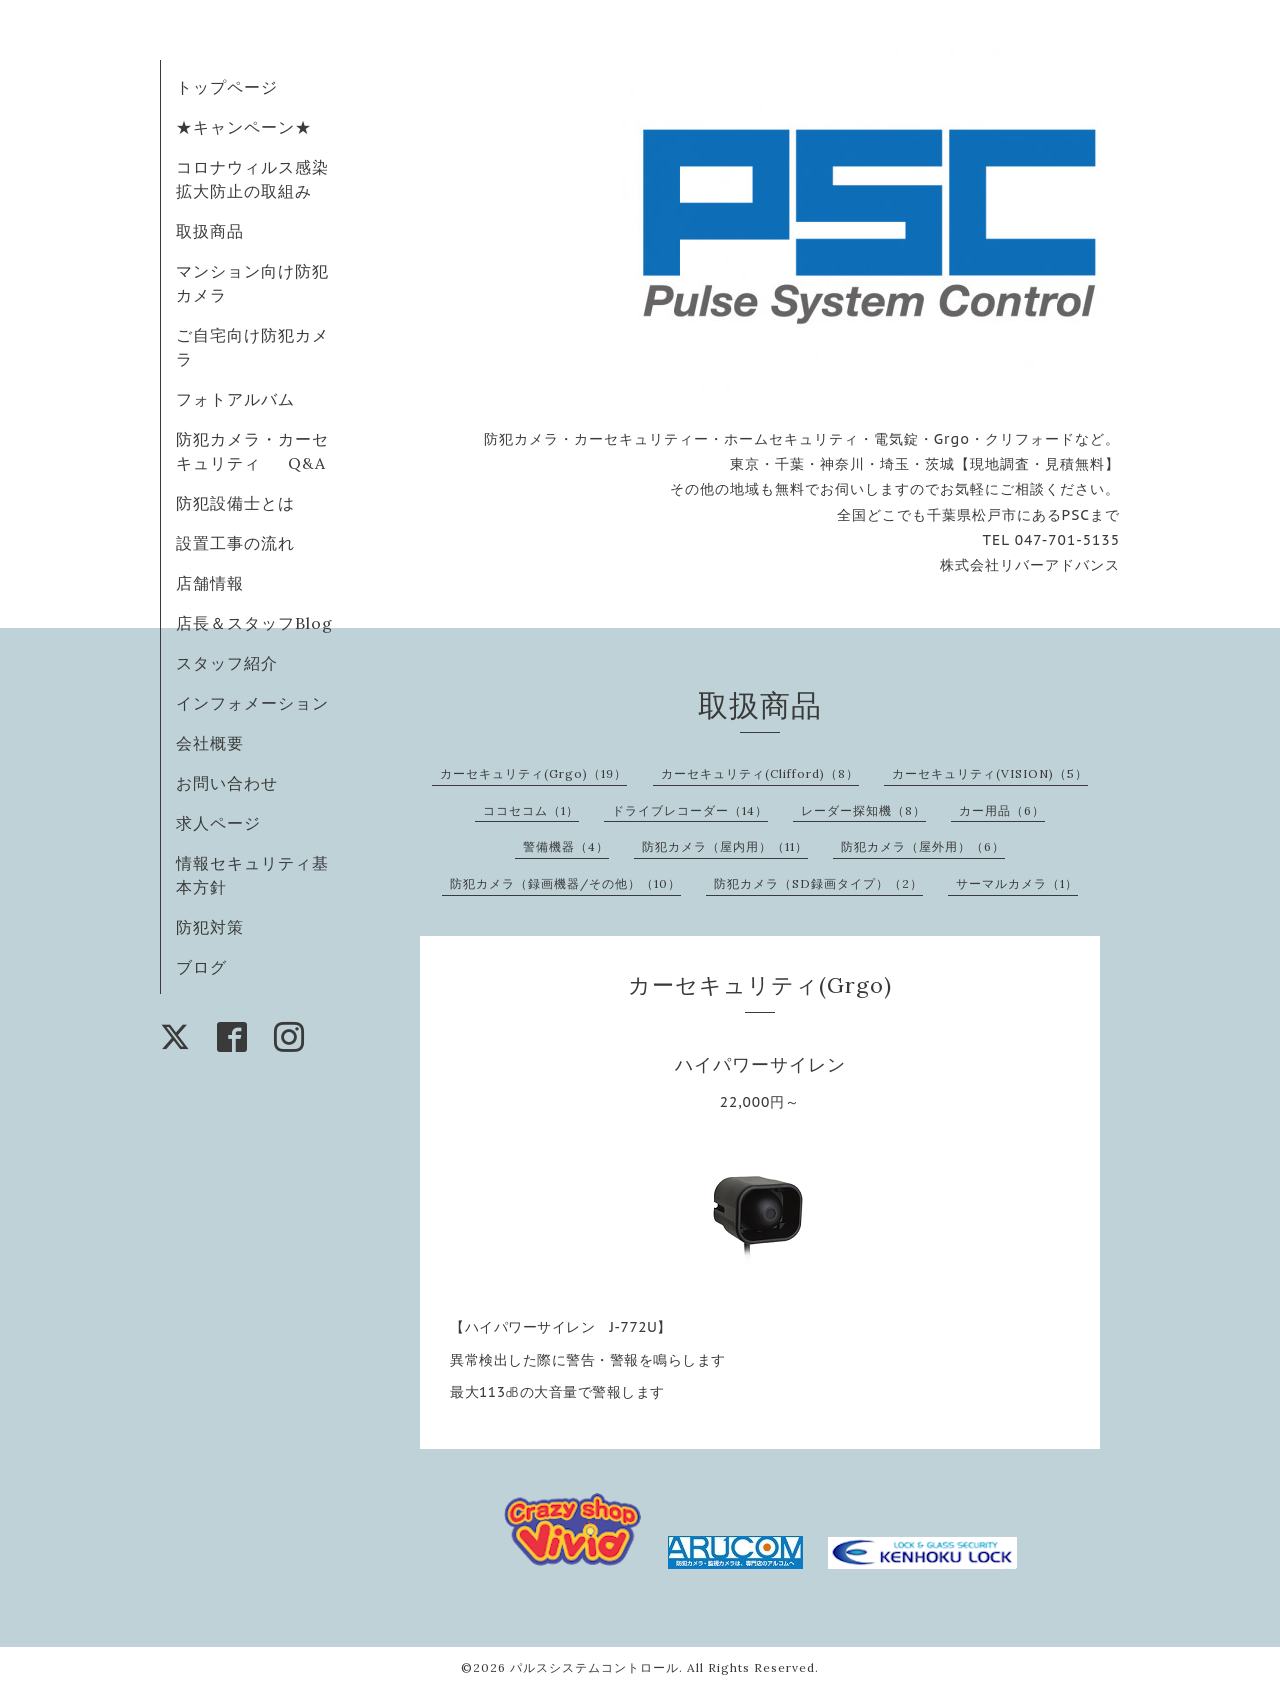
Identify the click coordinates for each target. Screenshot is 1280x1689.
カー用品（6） (1002, 810)
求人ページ (218, 823)
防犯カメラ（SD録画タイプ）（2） (818, 883)
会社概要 (210, 743)
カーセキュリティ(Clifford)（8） (760, 773)
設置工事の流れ (235, 543)
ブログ (201, 967)
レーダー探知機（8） (863, 810)
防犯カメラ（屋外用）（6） (923, 846)
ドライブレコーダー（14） (690, 810)
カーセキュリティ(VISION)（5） (990, 773)
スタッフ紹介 (227, 663)
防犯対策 (210, 927)
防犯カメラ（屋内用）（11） (725, 846)
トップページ (227, 87)
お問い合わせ (227, 783)
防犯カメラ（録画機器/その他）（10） (565, 883)
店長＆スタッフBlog (254, 623)
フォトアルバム (235, 399)
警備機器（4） (566, 846)
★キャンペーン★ (244, 127)
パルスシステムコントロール (594, 1667)
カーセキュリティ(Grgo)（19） (533, 773)
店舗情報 (210, 583)
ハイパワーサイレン (760, 1064)
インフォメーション (252, 703)
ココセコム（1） (531, 810)
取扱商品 (210, 231)
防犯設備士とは (235, 503)
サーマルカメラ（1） (1017, 883)
